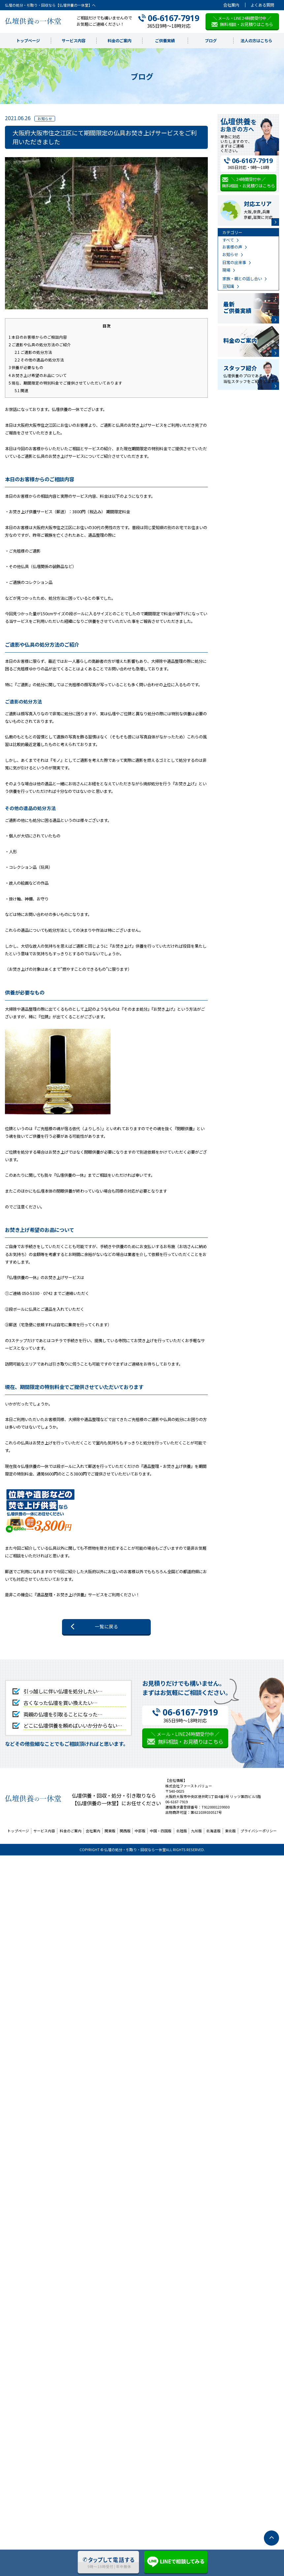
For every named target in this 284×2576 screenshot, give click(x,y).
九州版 (196, 1830)
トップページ (28, 41)
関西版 (125, 1830)
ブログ (211, 41)
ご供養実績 (165, 41)
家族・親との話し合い (242, 279)
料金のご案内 (119, 41)
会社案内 (231, 5)
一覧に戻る (106, 1626)
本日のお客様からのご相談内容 (38, 337)
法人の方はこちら (256, 41)
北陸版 (181, 1830)
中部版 (140, 1830)
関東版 (110, 1830)
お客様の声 (232, 247)
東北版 (230, 1830)
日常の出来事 (234, 262)
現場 (226, 270)
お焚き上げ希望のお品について (38, 375)
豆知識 (228, 286)
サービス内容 (73, 41)
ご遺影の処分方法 (33, 352)
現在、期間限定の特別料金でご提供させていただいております (65, 383)
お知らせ (230, 254)
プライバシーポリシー (258, 1830)
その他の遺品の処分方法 (39, 359)
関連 (21, 390)
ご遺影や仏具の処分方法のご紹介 (40, 344)
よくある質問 (262, 5)
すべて (228, 240)
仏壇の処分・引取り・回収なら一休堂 (135, 1849)
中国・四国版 (161, 1830)
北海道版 (213, 1830)
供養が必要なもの (26, 367)
